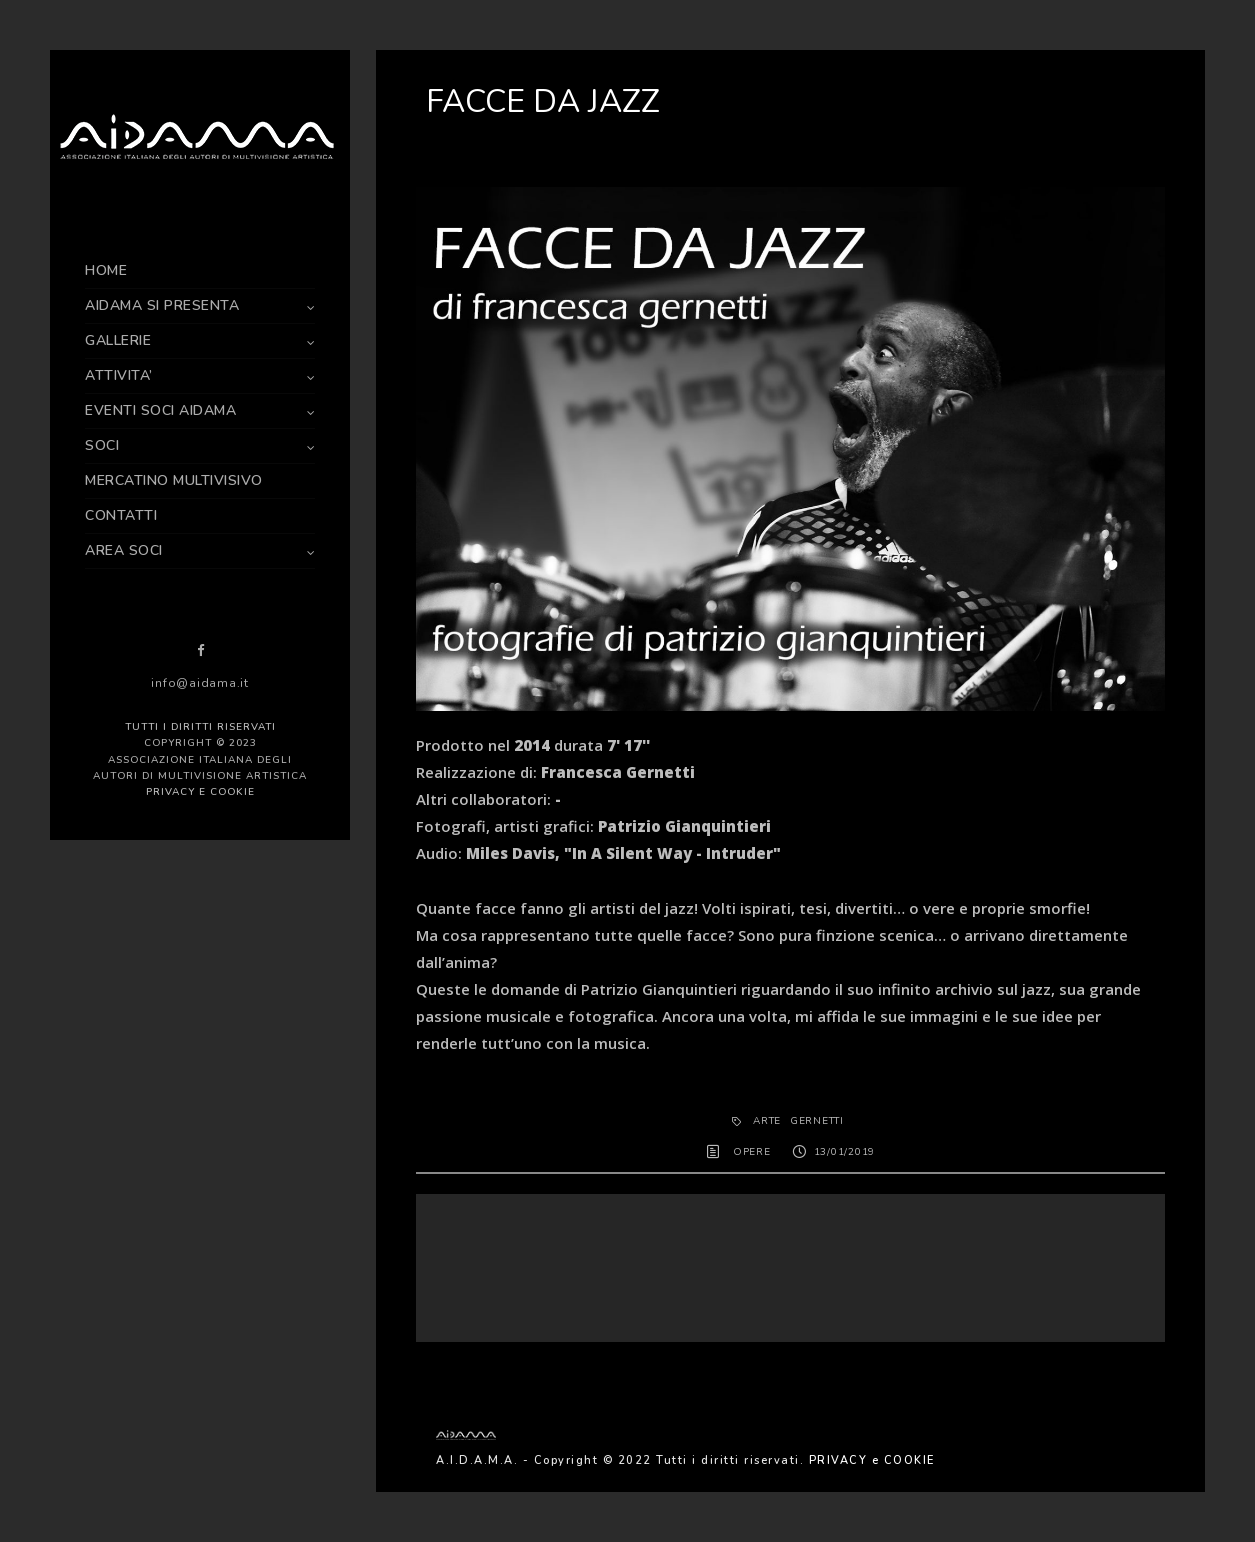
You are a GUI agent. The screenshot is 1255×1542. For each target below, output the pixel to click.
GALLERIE (118, 340)
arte (767, 1121)
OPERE (752, 1152)
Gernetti (817, 1121)
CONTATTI (121, 515)
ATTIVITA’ (119, 375)
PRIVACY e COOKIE (200, 792)
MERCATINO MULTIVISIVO (174, 480)
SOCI (102, 445)
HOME (106, 270)
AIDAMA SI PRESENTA (162, 305)
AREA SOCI (124, 550)
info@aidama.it (200, 683)
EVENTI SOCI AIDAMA (160, 410)
